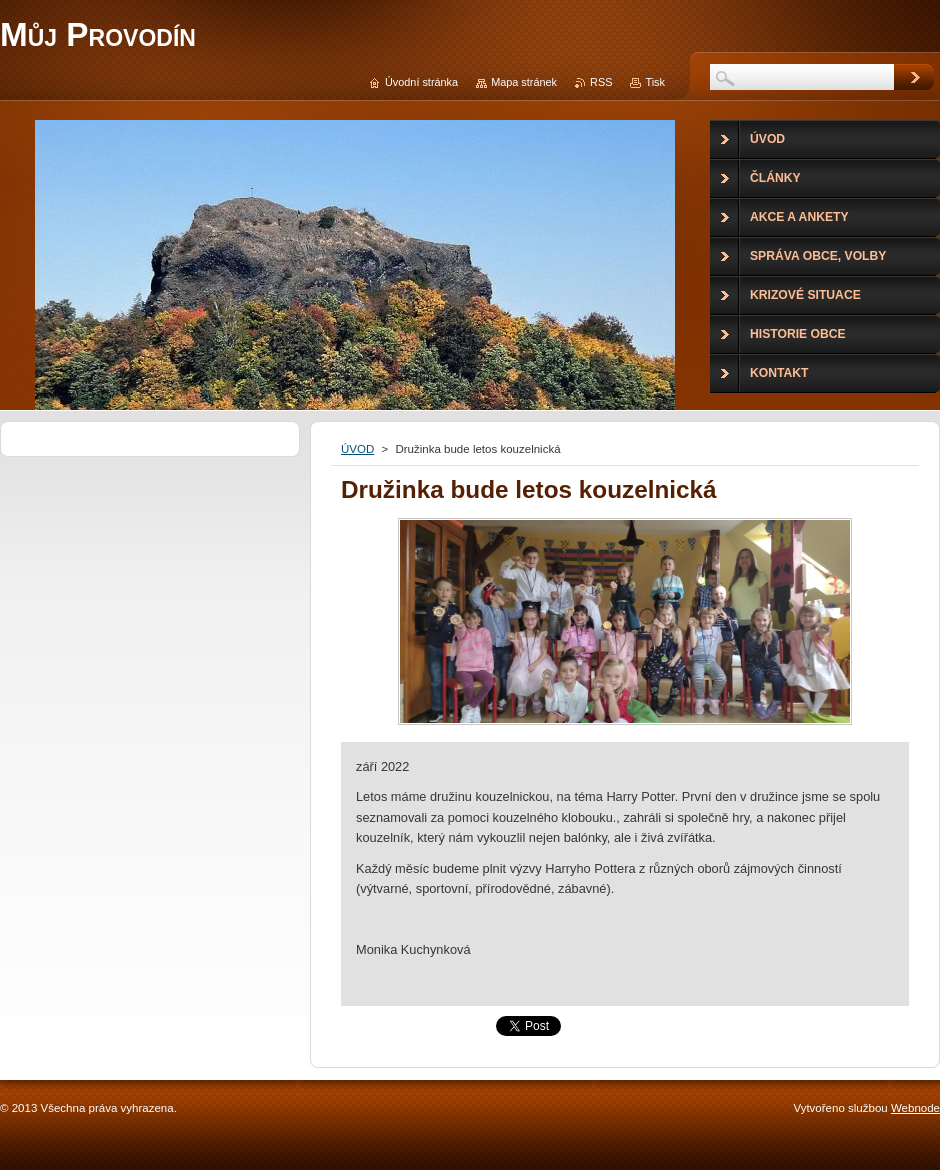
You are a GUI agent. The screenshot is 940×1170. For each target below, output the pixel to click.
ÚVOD (357, 449)
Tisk (655, 82)
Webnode (915, 1108)
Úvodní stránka (421, 82)
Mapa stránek (524, 82)
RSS (601, 82)
